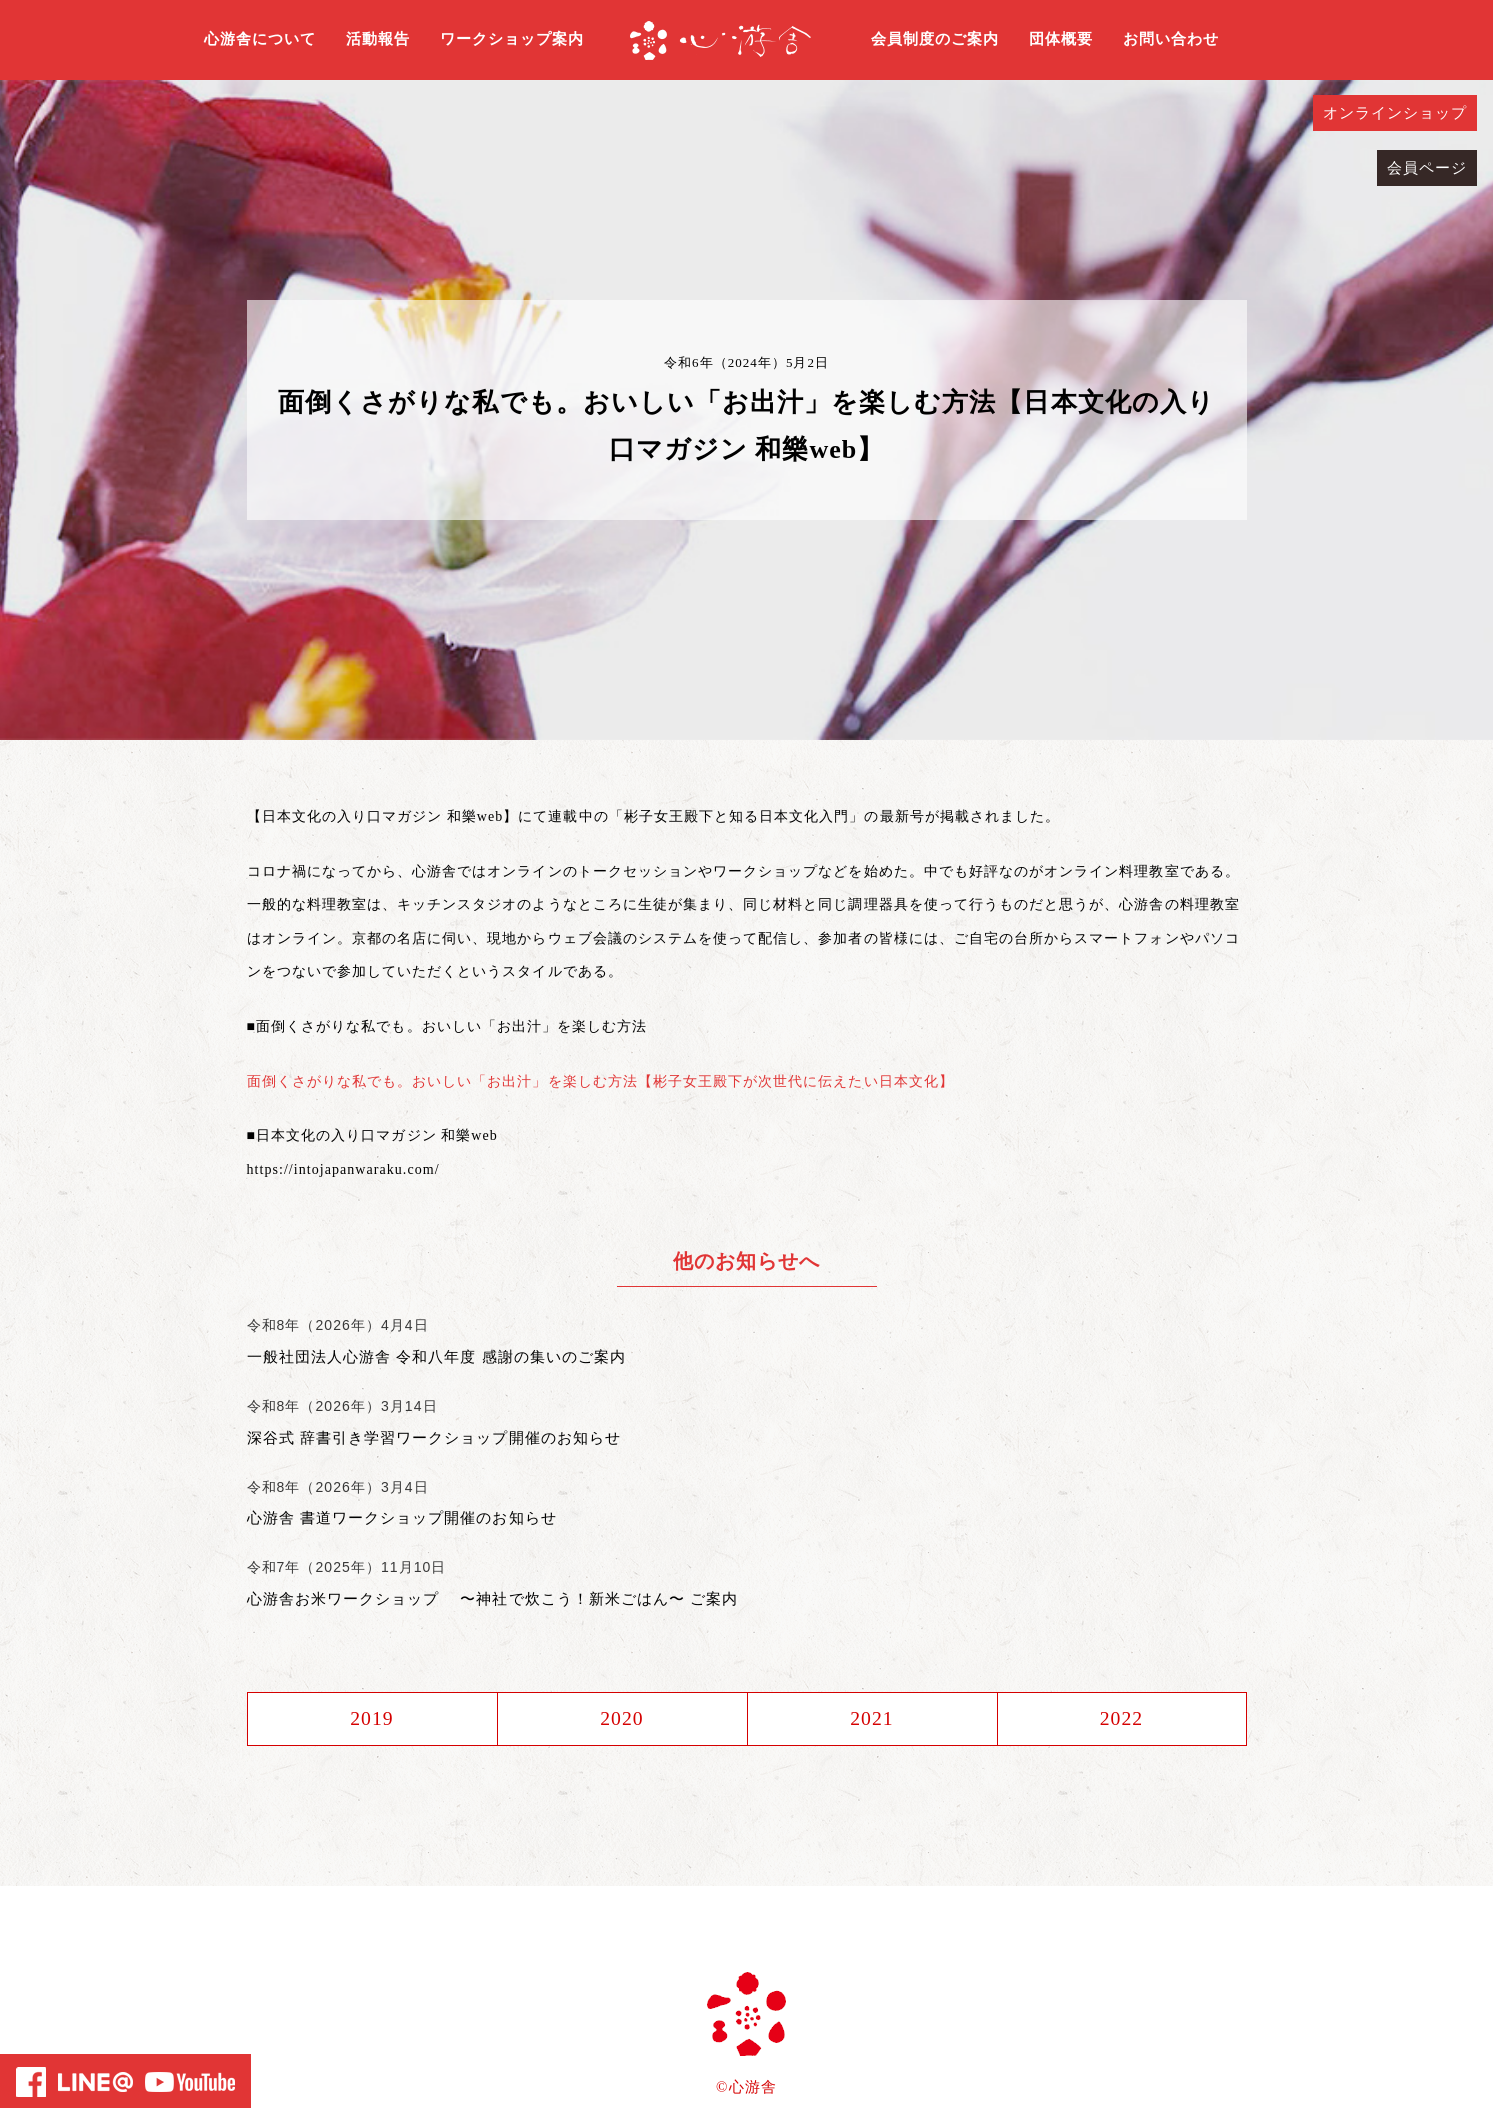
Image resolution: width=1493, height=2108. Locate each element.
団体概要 (1061, 39)
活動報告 (378, 39)
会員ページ (1427, 168)
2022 (1121, 1719)
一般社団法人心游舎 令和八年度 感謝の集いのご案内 (437, 1356)
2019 (372, 1719)
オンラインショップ (1395, 113)
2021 (872, 1719)
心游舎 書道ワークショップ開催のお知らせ (402, 1517)
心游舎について (260, 39)
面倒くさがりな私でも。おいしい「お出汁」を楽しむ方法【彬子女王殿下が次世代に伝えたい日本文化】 (600, 1081)
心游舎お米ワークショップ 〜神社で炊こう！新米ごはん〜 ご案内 (493, 1598)
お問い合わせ (1171, 39)
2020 (622, 1719)
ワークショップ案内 (512, 39)
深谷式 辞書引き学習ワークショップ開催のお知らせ (434, 1437)
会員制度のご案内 (935, 39)
